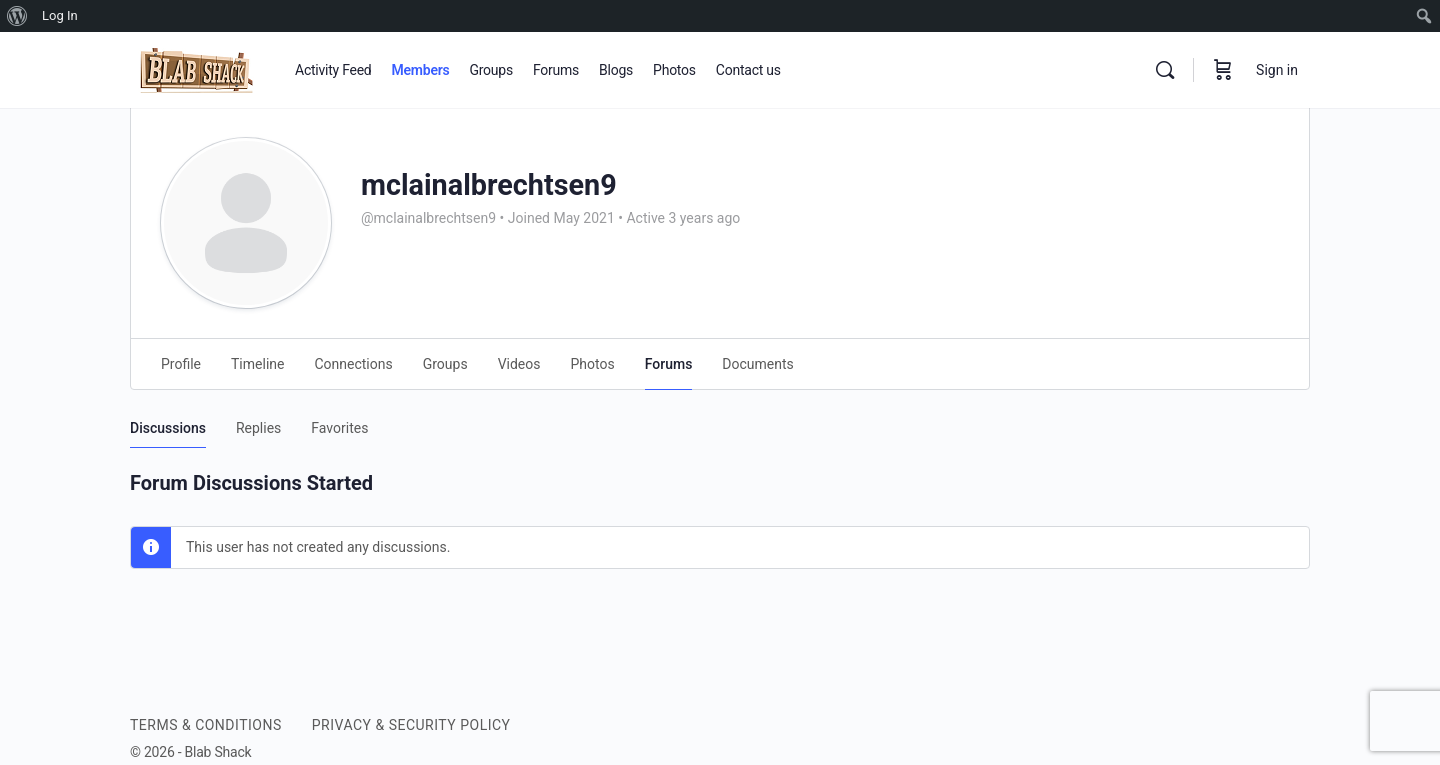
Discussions (168, 428)
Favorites (339, 428)
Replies (258, 428)
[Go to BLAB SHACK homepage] (197, 68)
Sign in (1277, 70)
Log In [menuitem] (60, 15)
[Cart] (1223, 70)
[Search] (1165, 70)
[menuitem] (17, 16)
